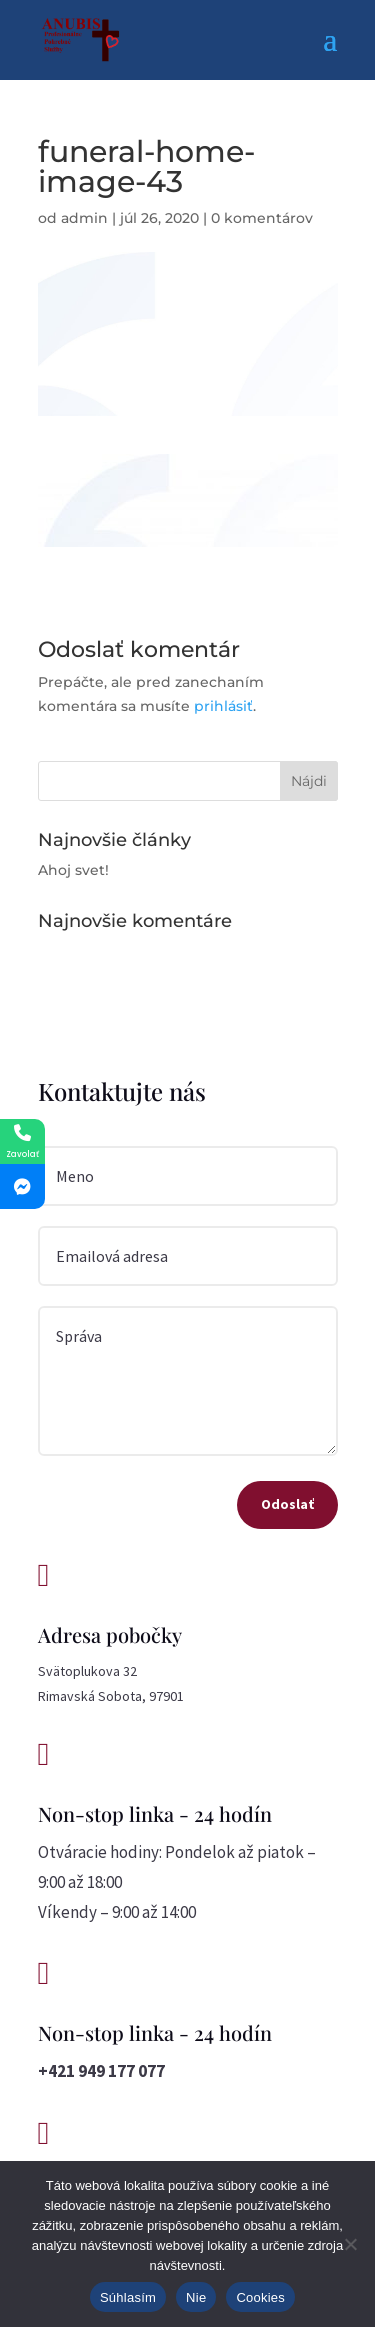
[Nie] (350, 2244)
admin (84, 218)
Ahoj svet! (73, 870)
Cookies (260, 2297)
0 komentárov (262, 218)
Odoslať (287, 1504)
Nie (196, 2297)
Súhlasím (128, 2297)
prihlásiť (223, 706)
